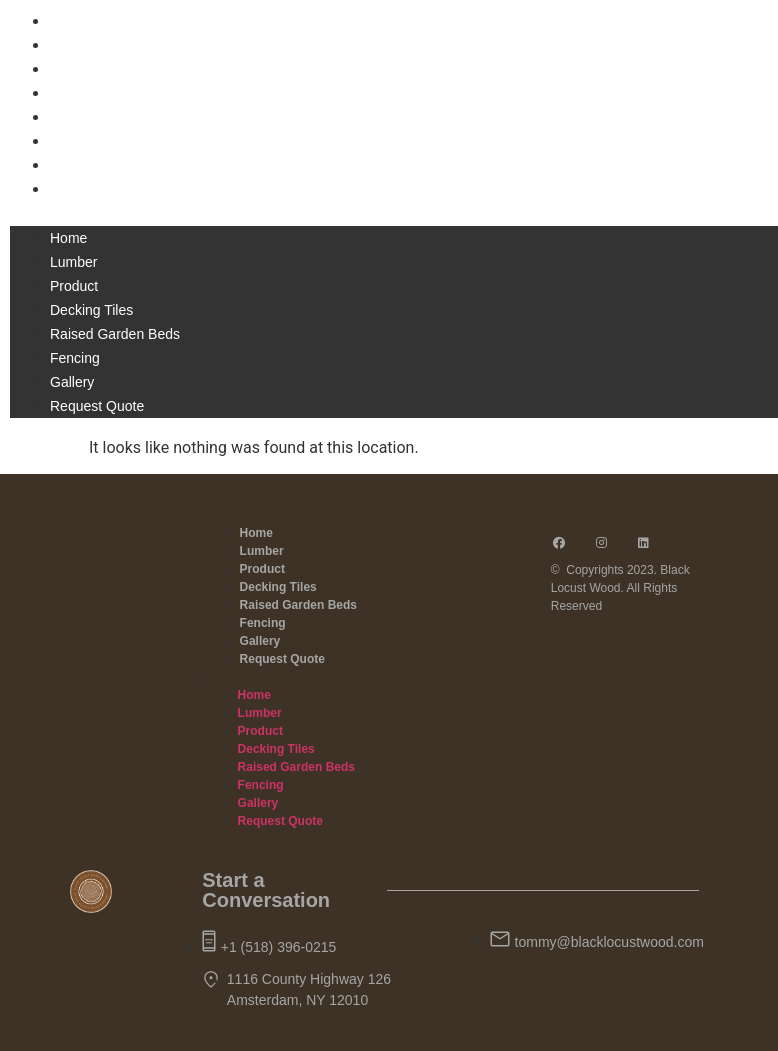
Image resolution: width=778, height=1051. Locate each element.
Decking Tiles (95, 94)
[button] (389, 214)
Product (76, 70)
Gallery (73, 166)
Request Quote (100, 190)
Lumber (75, 46)
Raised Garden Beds (118, 118)
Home (69, 22)
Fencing (77, 142)
